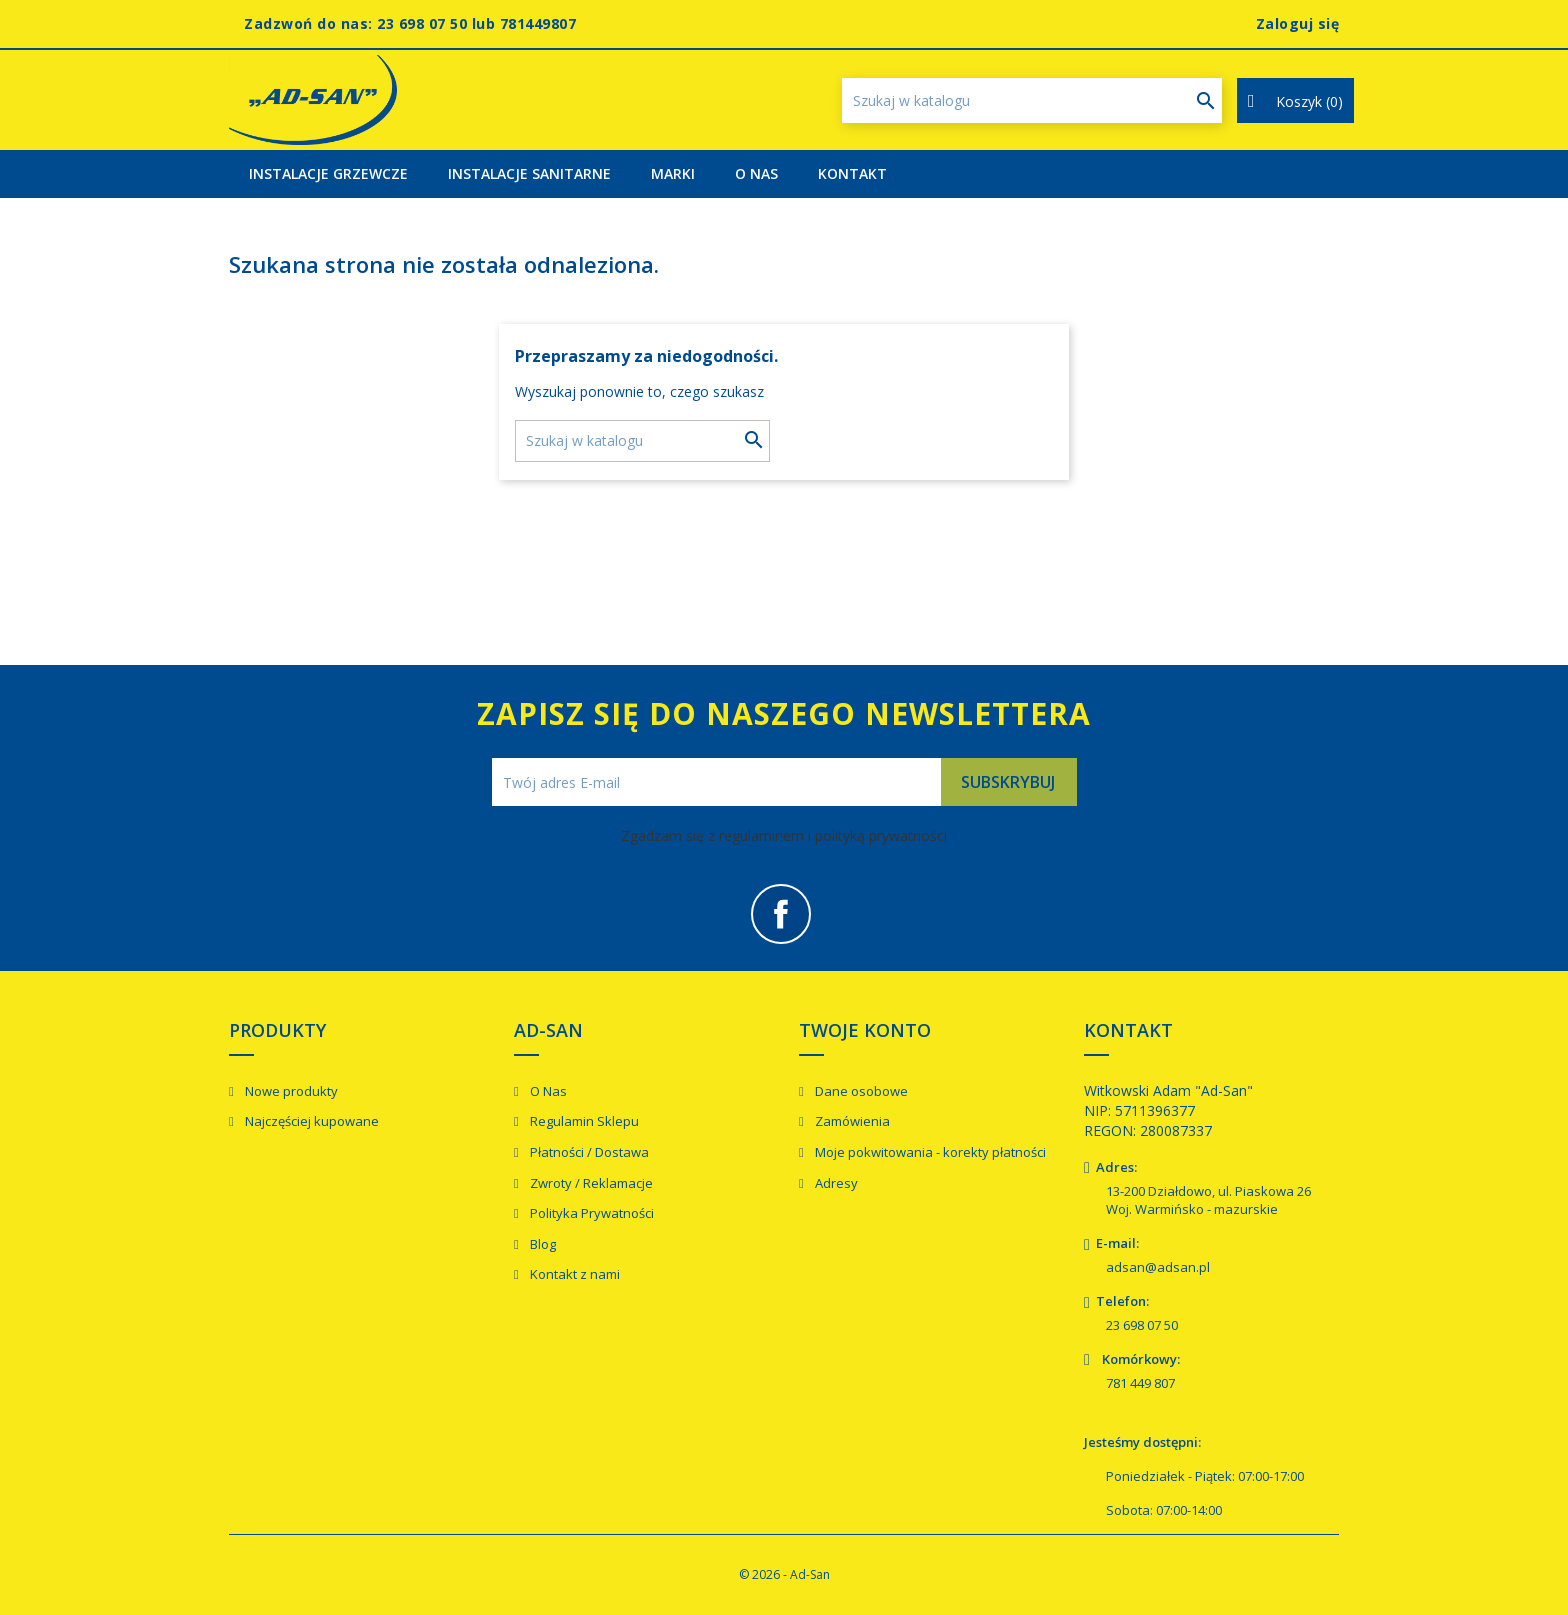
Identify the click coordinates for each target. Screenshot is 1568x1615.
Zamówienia (851, 1121)
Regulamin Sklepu (583, 1121)
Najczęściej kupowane (310, 1121)
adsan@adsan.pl (1158, 1267)
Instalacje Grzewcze (328, 173)
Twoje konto (865, 1030)
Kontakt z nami (573, 1274)
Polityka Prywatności (590, 1213)
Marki (673, 173)
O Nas (756, 173)
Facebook (781, 914)
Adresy (835, 1183)
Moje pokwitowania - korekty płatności (929, 1152)
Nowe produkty (290, 1091)
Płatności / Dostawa (588, 1152)
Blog (541, 1244)
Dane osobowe (860, 1091)
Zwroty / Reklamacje (590, 1183)
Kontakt (852, 173)
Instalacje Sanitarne (529, 173)
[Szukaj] (1032, 100)
